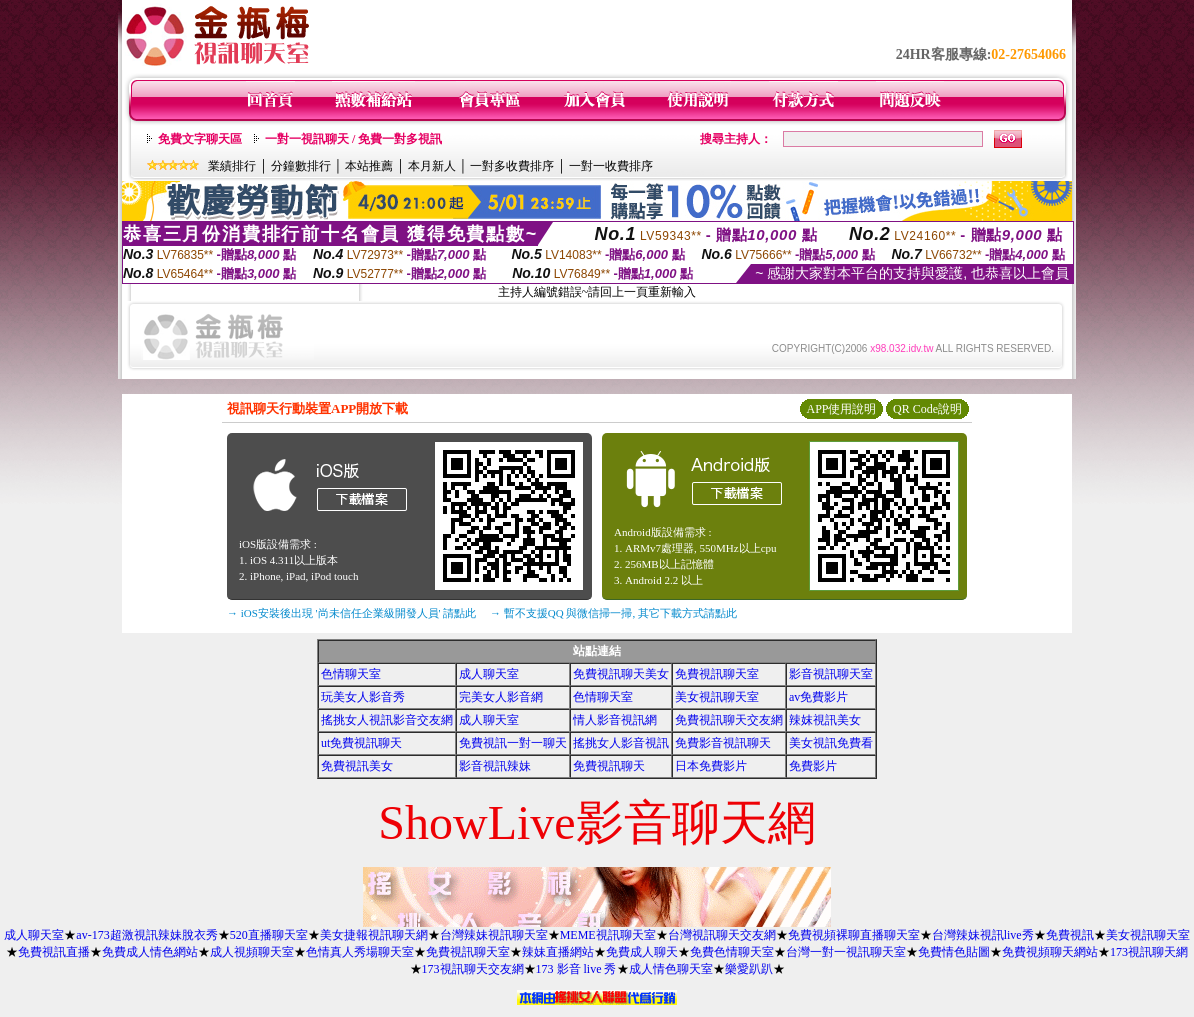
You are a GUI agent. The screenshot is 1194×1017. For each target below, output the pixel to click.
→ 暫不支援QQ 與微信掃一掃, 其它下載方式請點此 (613, 613)
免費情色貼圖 (954, 952)
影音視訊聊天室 (831, 674)
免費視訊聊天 (609, 766)
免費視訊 (1070, 935)
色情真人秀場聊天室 (360, 952)
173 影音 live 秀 (576, 969)
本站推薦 (369, 166)
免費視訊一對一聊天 (513, 743)
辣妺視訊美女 (825, 720)
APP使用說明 (841, 409)
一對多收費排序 (512, 166)
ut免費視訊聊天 (361, 743)
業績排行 (232, 166)
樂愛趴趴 (749, 969)
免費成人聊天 (642, 952)
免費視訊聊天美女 (621, 674)
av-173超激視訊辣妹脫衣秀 (146, 935)
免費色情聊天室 (732, 952)
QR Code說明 (927, 409)
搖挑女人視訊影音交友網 (387, 720)
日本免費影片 (711, 766)
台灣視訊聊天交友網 (722, 935)
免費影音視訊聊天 (723, 743)
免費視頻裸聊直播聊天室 (854, 935)
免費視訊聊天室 (717, 674)
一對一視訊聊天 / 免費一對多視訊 (353, 139)
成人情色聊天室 (671, 969)
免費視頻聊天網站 (1050, 952)
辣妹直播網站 (558, 952)
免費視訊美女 (357, 766)
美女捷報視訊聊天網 (374, 935)
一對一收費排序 (611, 166)
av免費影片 (818, 697)
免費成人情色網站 (150, 952)
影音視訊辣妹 (495, 766)
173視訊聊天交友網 (473, 969)
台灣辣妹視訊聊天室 (494, 935)
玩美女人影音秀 (363, 697)
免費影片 (813, 766)
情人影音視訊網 (615, 720)
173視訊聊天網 (1149, 952)
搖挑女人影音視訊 (621, 743)
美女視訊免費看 (831, 743)
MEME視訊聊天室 (608, 935)
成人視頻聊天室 (252, 952)
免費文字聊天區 (200, 139)
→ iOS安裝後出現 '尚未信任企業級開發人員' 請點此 (351, 613)
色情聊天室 (351, 674)
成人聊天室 (489, 674)
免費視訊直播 (54, 952)
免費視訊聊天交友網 (729, 720)
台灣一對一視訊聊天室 (846, 952)
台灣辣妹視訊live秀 (983, 935)
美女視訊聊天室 (717, 697)
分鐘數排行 (301, 166)
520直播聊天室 (269, 935)
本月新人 (432, 166)
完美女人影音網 (501, 697)
